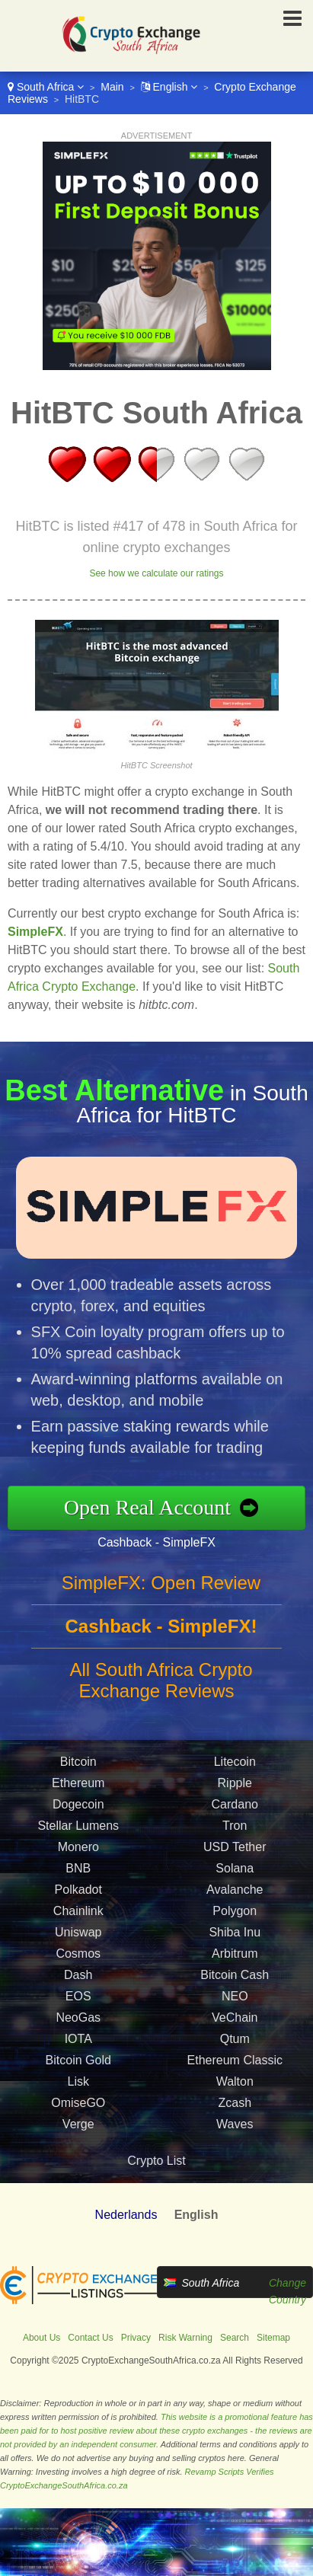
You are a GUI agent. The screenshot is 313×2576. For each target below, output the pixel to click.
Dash (78, 1980)
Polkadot (78, 1894)
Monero (78, 1852)
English (169, 87)
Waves (234, 2129)
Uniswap (78, 1937)
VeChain (235, 2022)
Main (112, 87)
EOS (78, 2001)
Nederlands (126, 2214)
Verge (78, 2129)
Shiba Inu (234, 1937)
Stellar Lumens (78, 1830)
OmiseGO (78, 2108)
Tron (234, 1830)
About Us (41, 2337)
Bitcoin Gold (78, 2065)
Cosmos (78, 1958)
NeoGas (78, 2022)
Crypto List (156, 2160)
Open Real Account (153, 1506)
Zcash (234, 2108)
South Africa (46, 87)
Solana (235, 1873)
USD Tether (234, 1852)
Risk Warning (185, 2337)
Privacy (136, 2337)
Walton (235, 2086)
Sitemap (273, 2337)
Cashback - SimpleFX (162, 1540)
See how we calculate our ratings (156, 573)
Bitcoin (78, 1766)
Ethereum (78, 1788)
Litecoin (235, 1766)
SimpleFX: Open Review (161, 1588)
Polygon (234, 1916)
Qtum (235, 2044)
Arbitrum (234, 1958)
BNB (78, 1873)
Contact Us (90, 2337)
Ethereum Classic (235, 2065)
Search (234, 2337)
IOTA (78, 2044)
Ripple (235, 1788)
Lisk (78, 2086)
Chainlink (78, 1916)
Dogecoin (78, 1809)
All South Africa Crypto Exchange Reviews (160, 1685)
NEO (235, 2001)
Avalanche (234, 1894)
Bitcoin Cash (234, 1980)
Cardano (235, 1809)
